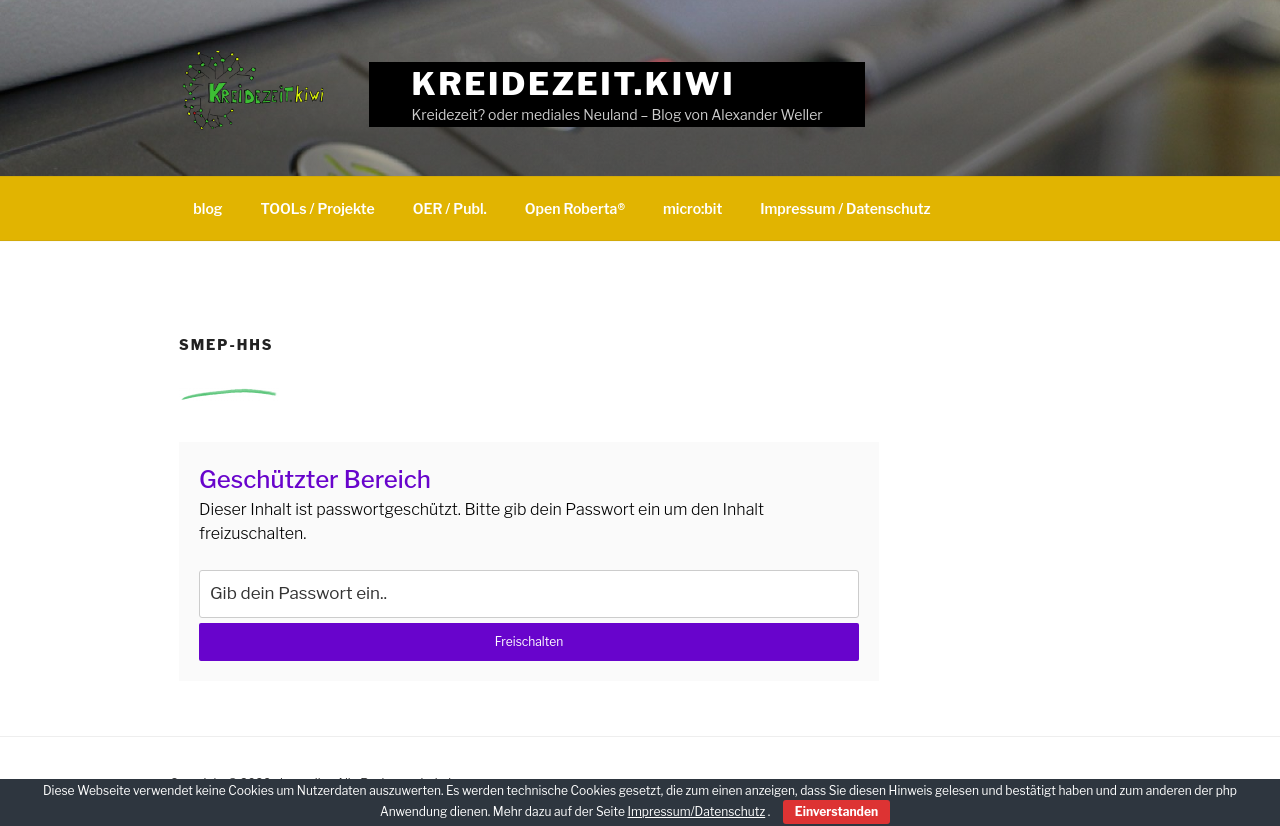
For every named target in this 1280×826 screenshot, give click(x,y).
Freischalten (529, 641)
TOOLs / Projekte (318, 208)
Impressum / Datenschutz (845, 208)
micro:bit (692, 208)
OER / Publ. (450, 208)
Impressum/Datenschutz (696, 811)
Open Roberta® (575, 208)
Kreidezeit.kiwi (574, 83)
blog (207, 208)
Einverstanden (836, 811)
